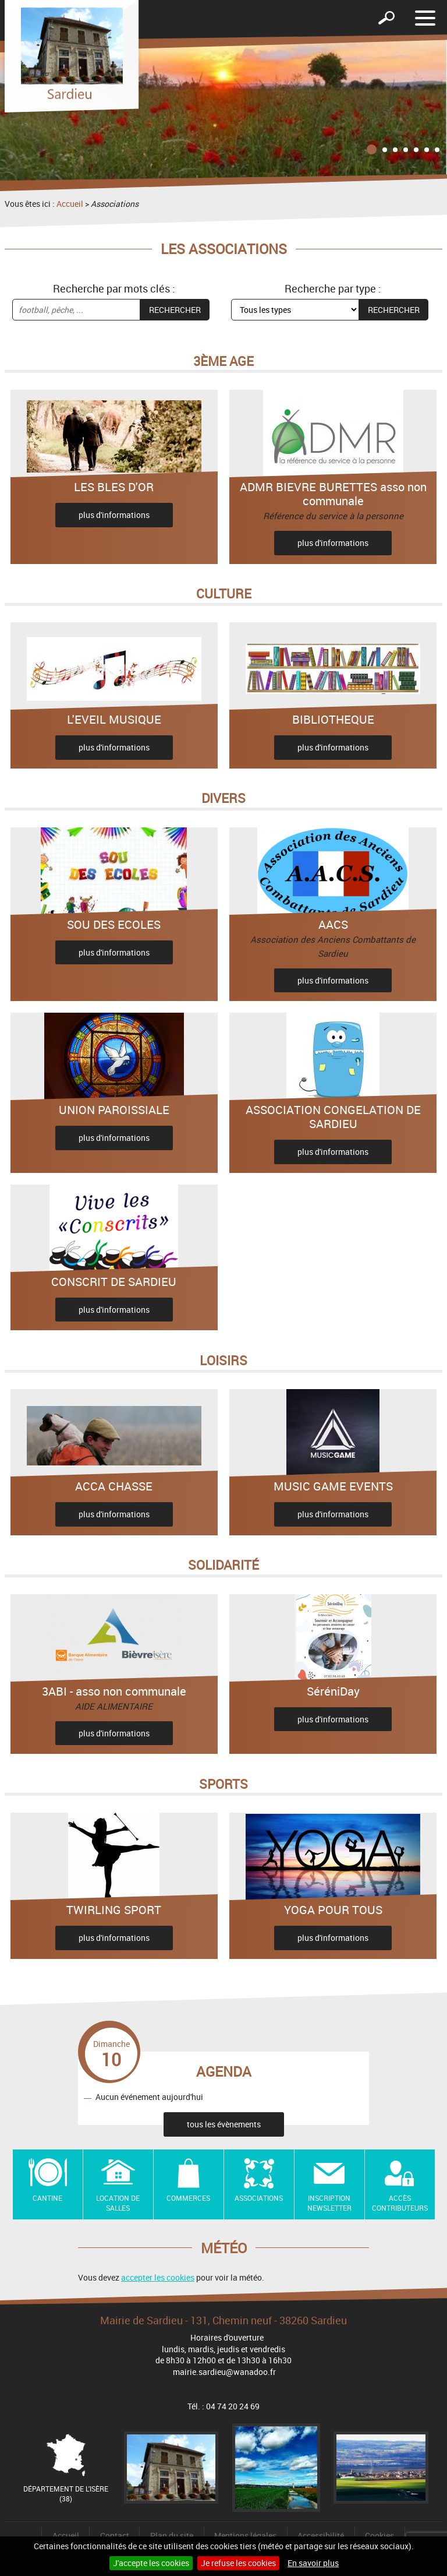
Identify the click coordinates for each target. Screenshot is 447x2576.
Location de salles (118, 2202)
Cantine (47, 2198)
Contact (114, 2535)
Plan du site (171, 2535)
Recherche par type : (333, 288)
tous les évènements (224, 2124)
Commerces (188, 2198)
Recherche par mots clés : (114, 288)
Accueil (69, 203)
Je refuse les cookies (238, 2562)
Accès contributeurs (400, 2202)
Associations (259, 2198)
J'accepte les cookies (151, 2562)
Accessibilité (320, 2535)
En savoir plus (313, 2562)
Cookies (379, 2535)
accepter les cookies (157, 2277)
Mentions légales (245, 2535)
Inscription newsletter (329, 2202)
